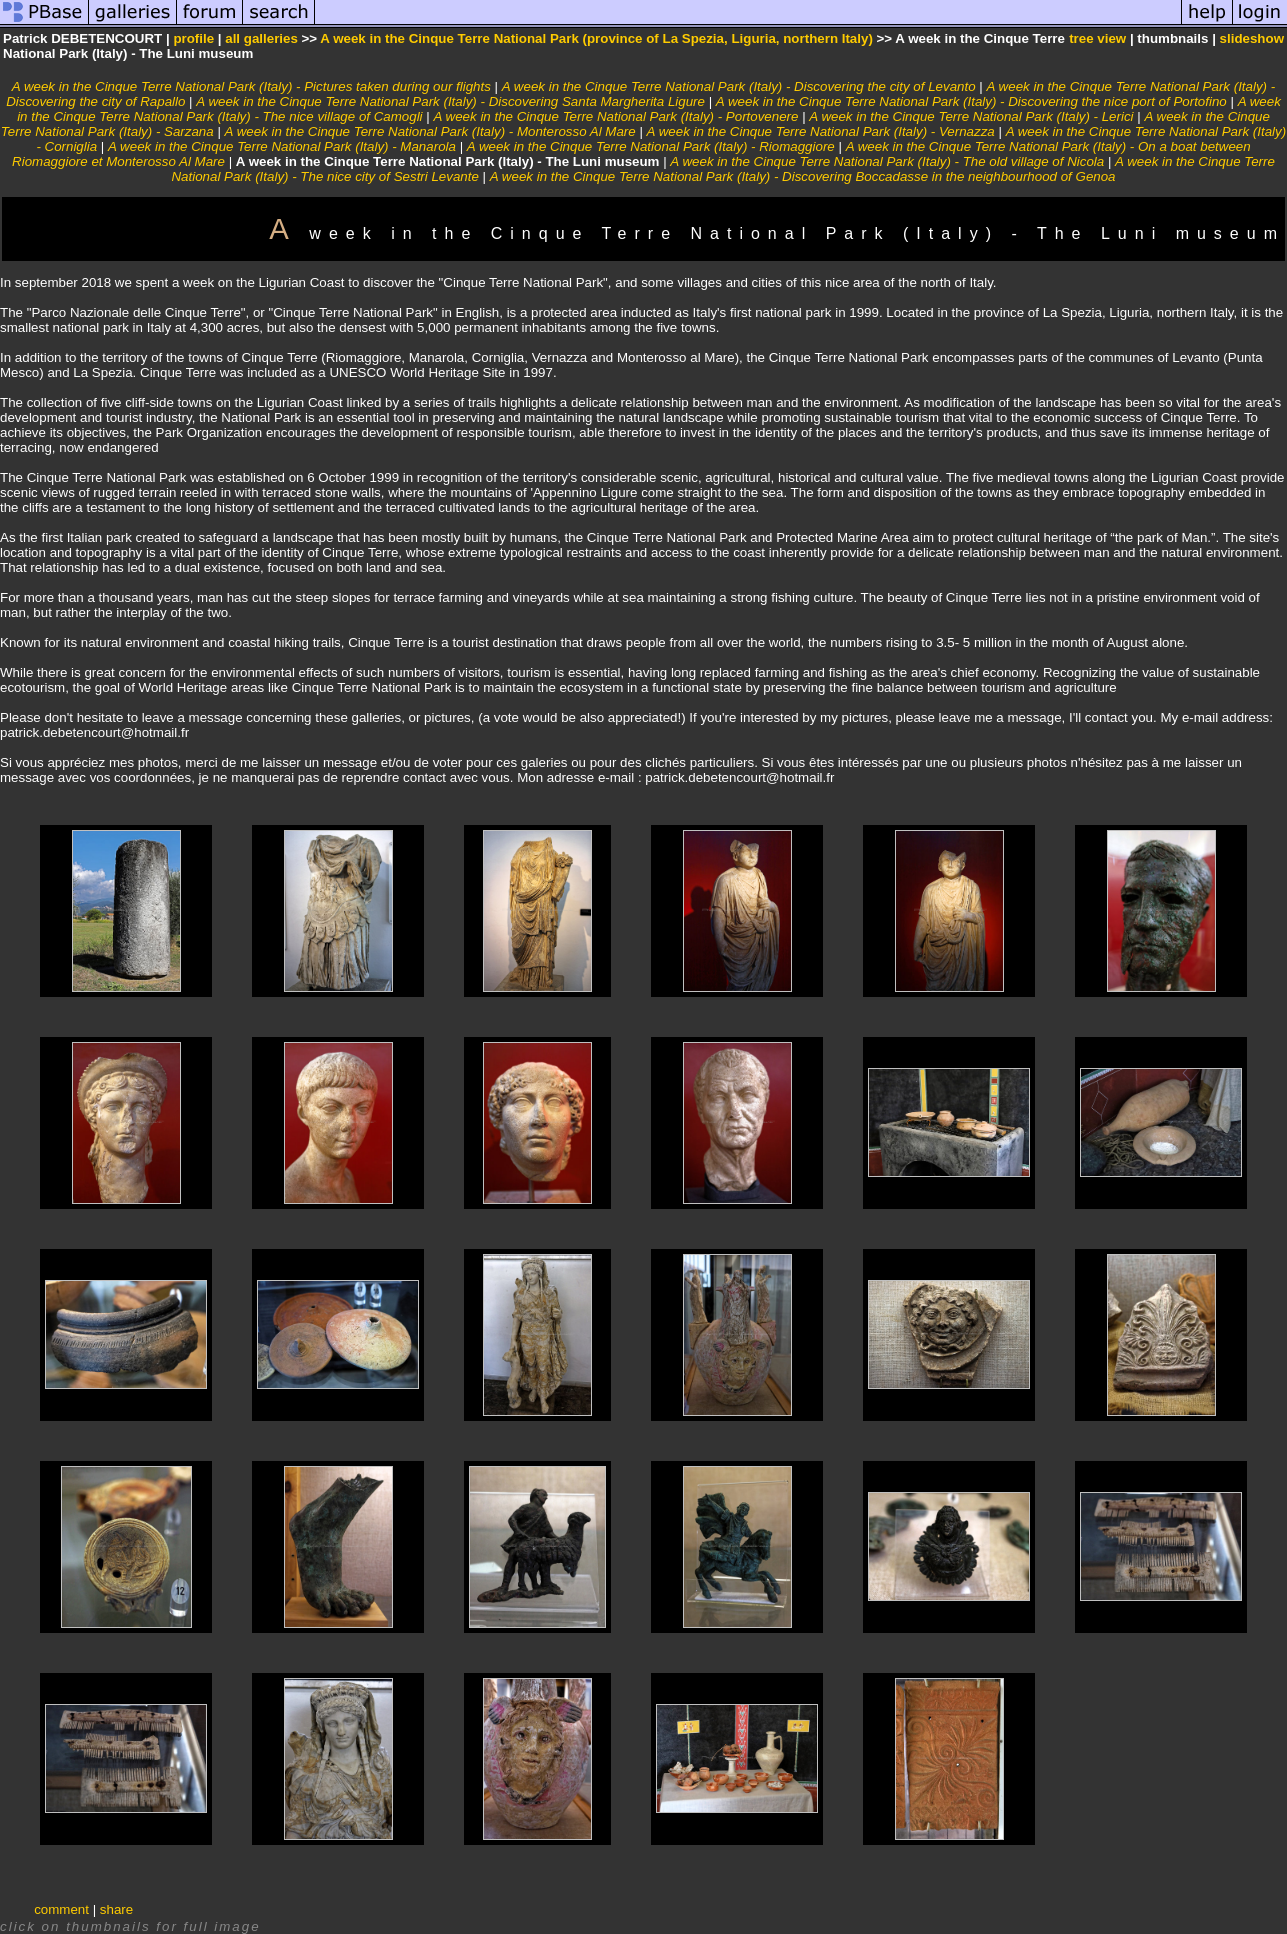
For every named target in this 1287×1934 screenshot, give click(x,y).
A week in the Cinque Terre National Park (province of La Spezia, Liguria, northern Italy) (596, 38)
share (116, 1909)
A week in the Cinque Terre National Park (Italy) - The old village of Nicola (887, 161)
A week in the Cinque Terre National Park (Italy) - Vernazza (821, 131)
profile (193, 38)
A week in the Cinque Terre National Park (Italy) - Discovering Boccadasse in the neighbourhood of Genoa (803, 176)
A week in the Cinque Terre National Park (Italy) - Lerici (971, 116)
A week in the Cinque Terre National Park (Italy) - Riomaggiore (651, 146)
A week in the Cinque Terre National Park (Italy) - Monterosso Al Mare (430, 131)
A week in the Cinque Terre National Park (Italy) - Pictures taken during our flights (251, 86)
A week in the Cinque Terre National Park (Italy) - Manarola (282, 146)
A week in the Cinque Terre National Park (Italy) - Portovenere (615, 116)
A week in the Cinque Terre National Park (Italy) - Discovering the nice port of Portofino (971, 101)
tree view (1097, 38)
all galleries (261, 38)
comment (61, 1909)
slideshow (1252, 38)
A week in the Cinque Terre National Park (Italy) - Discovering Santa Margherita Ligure (450, 101)
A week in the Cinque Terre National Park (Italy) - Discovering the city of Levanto (739, 86)
